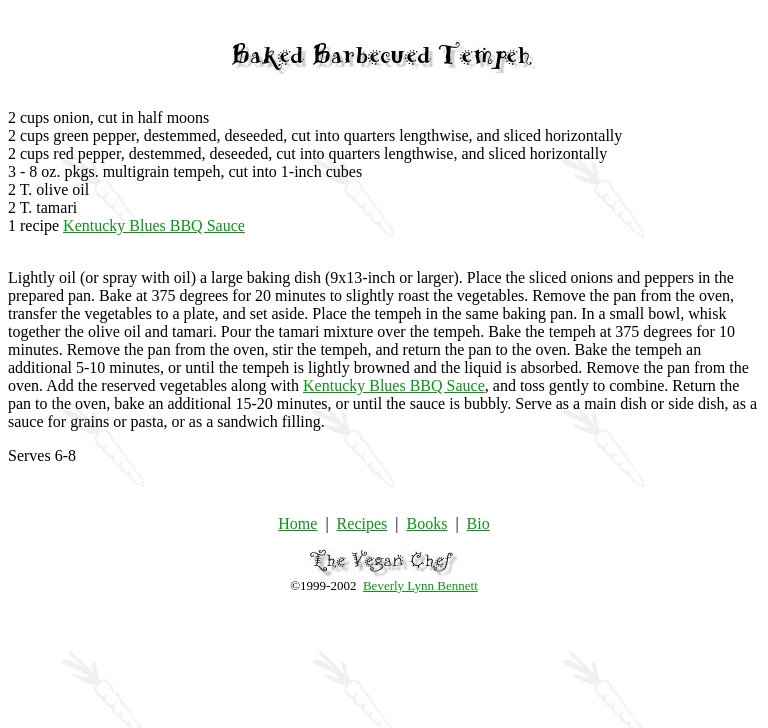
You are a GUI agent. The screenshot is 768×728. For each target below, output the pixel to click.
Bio (478, 523)
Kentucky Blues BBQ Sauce (154, 225)
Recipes (362, 523)
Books (426, 523)
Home (297, 523)
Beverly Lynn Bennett (420, 585)
